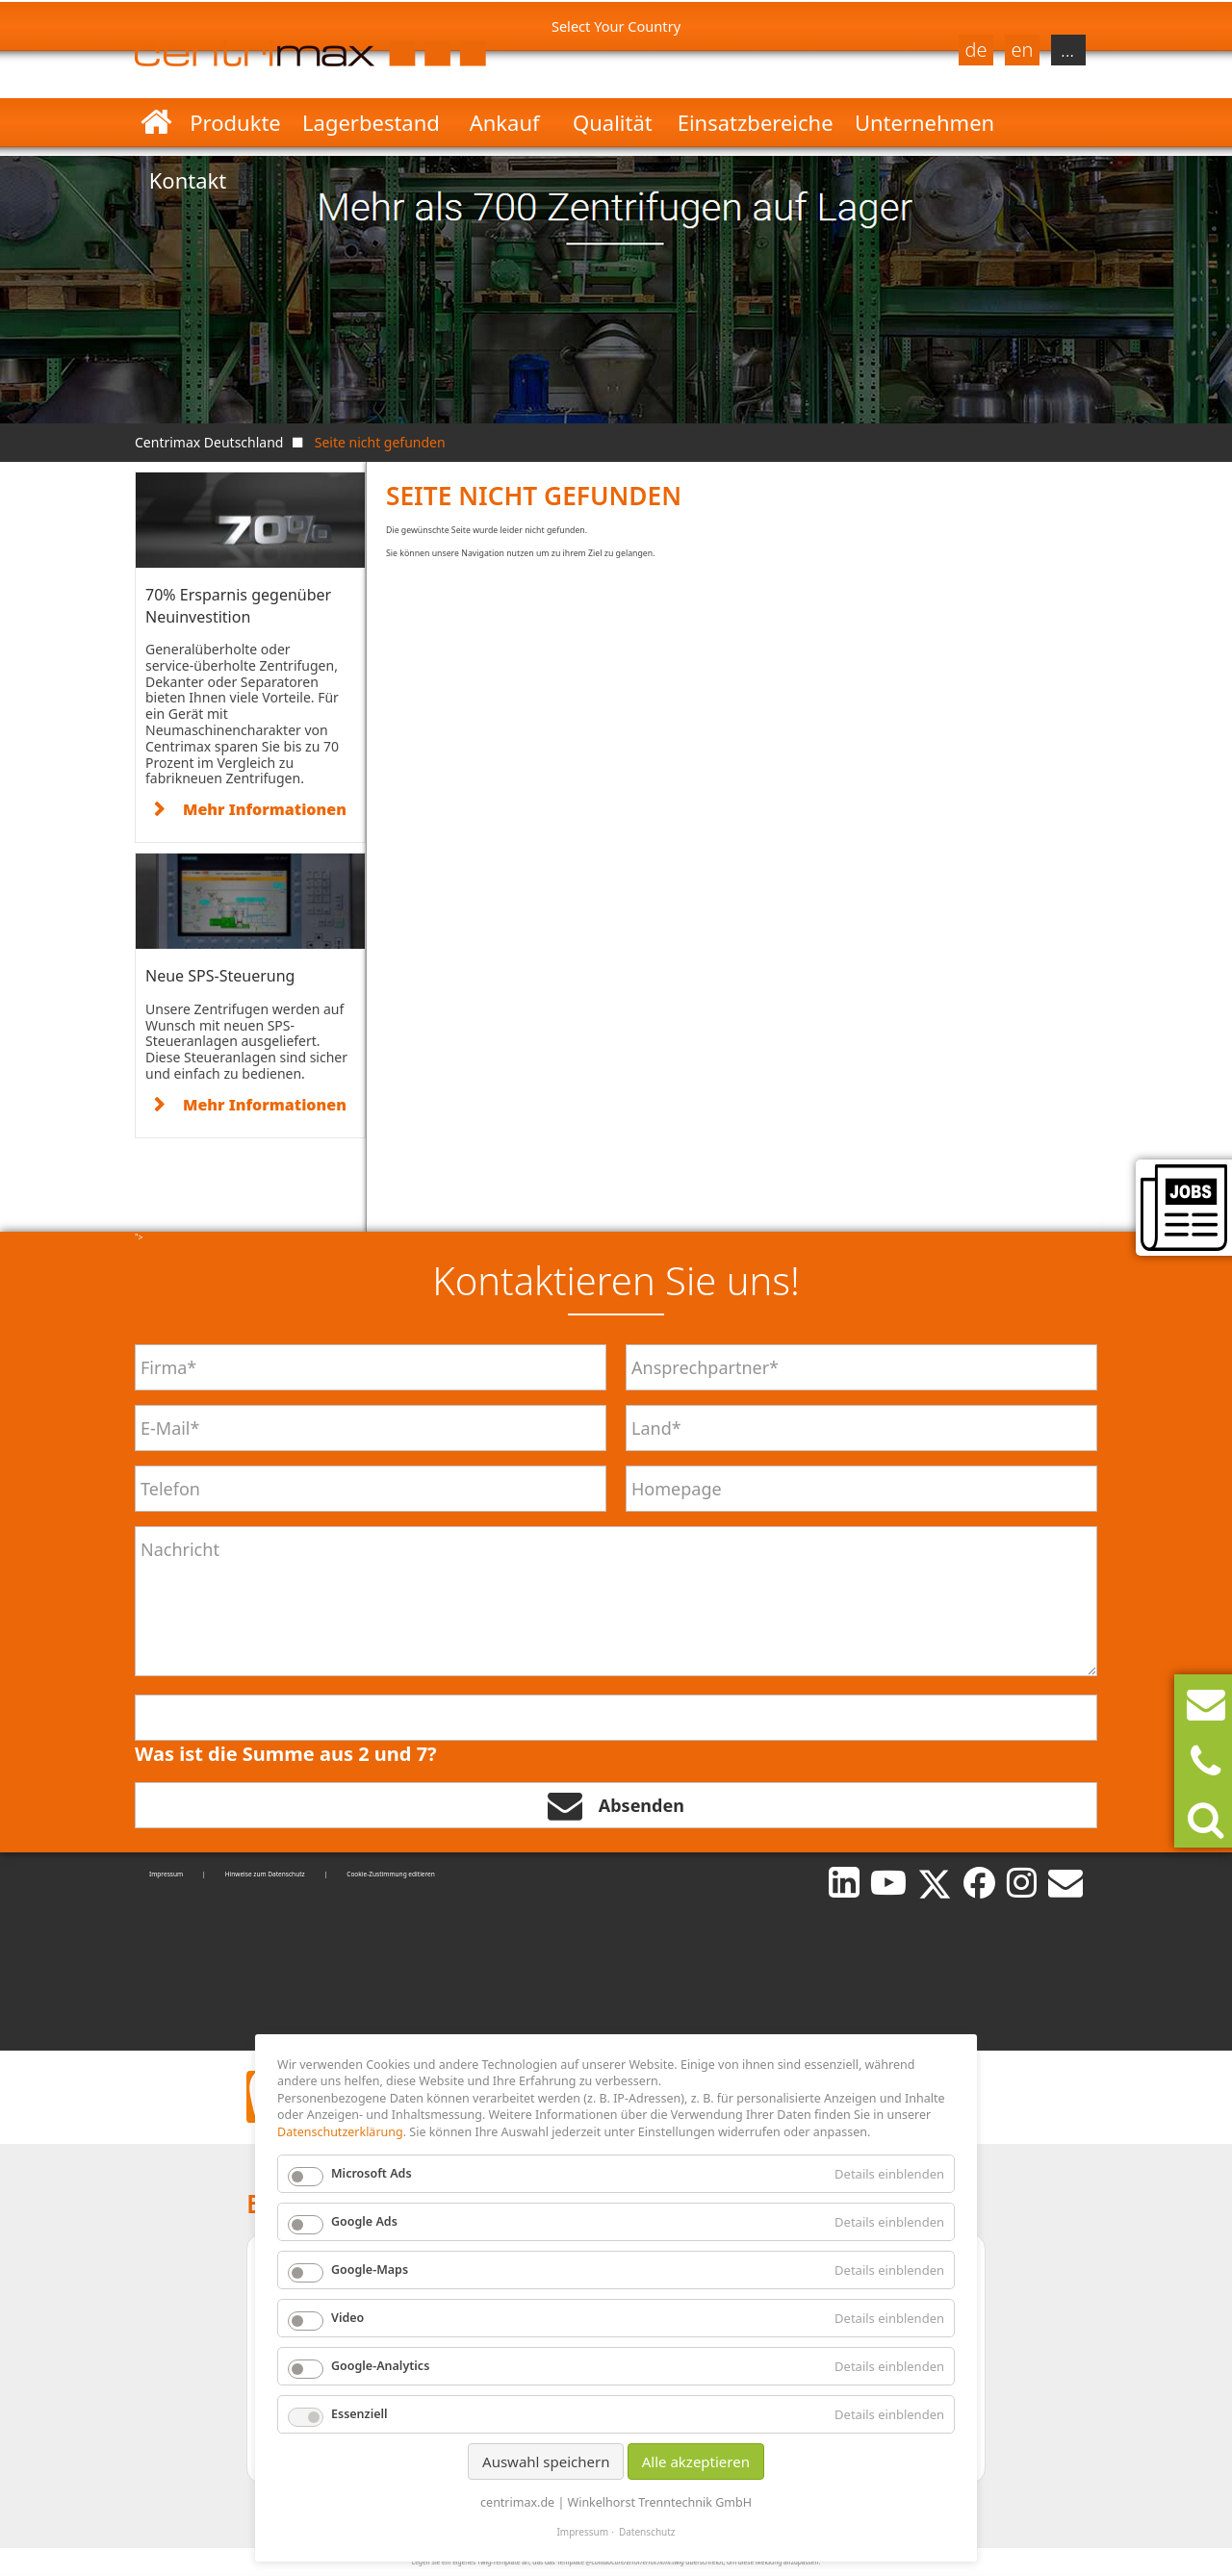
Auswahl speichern (545, 2461)
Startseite (156, 122)
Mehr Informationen (264, 809)
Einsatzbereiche (756, 122)
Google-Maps (369, 2269)
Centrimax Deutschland (209, 442)
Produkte (235, 122)
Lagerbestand (371, 122)
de (975, 50)
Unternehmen (924, 122)
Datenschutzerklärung (340, 2132)
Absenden (616, 1805)
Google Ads (364, 2221)
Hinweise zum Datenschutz (265, 1874)
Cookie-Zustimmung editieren (390, 1874)
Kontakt (188, 180)
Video (347, 2317)
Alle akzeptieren (696, 2461)
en (1023, 50)
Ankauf (505, 122)
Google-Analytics (380, 2366)
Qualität (613, 122)
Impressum (166, 1874)
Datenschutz (647, 2531)
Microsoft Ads (371, 2173)
